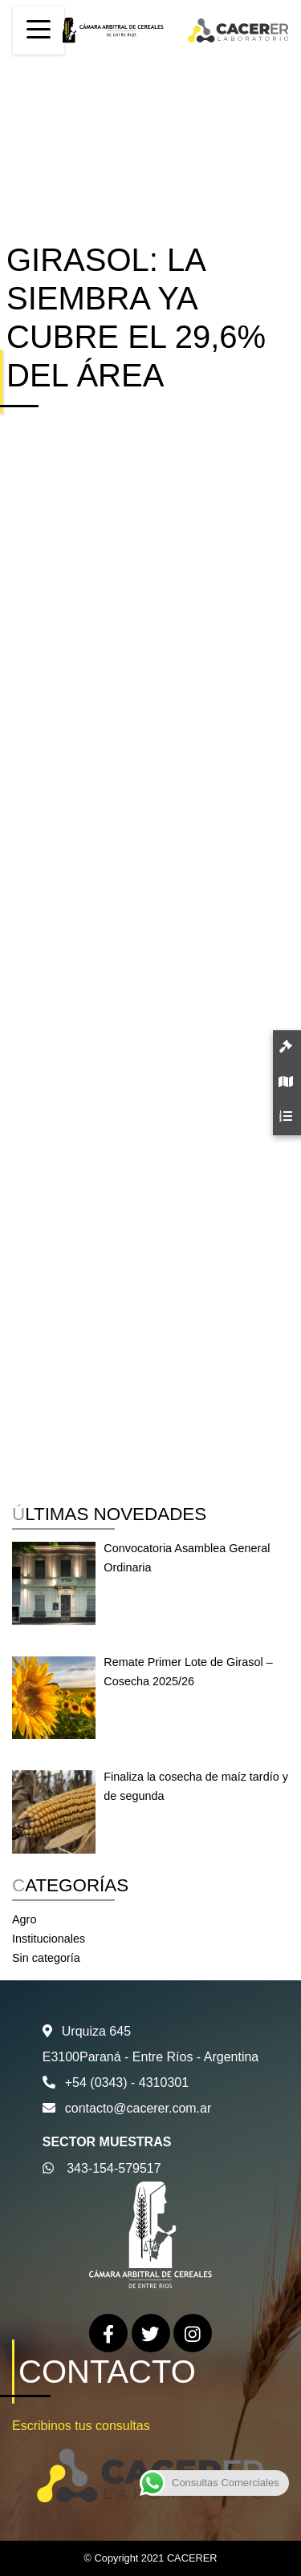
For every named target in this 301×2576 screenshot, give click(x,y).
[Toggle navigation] (38, 30)
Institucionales (48, 1938)
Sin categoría (46, 1957)
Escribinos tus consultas (81, 2425)
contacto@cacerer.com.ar (138, 2108)
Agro (24, 1919)
